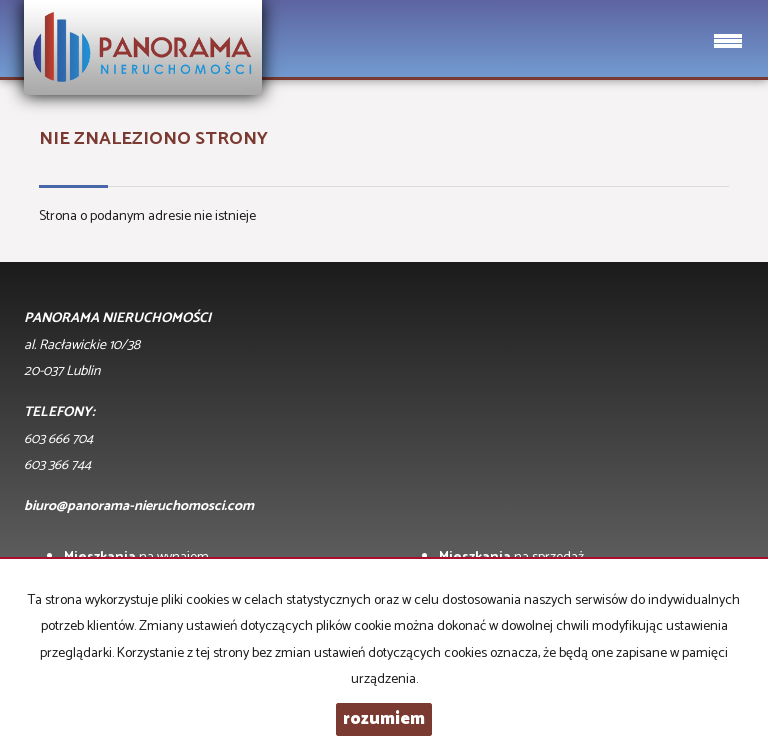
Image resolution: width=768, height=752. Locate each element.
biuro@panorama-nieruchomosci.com (139, 506)
